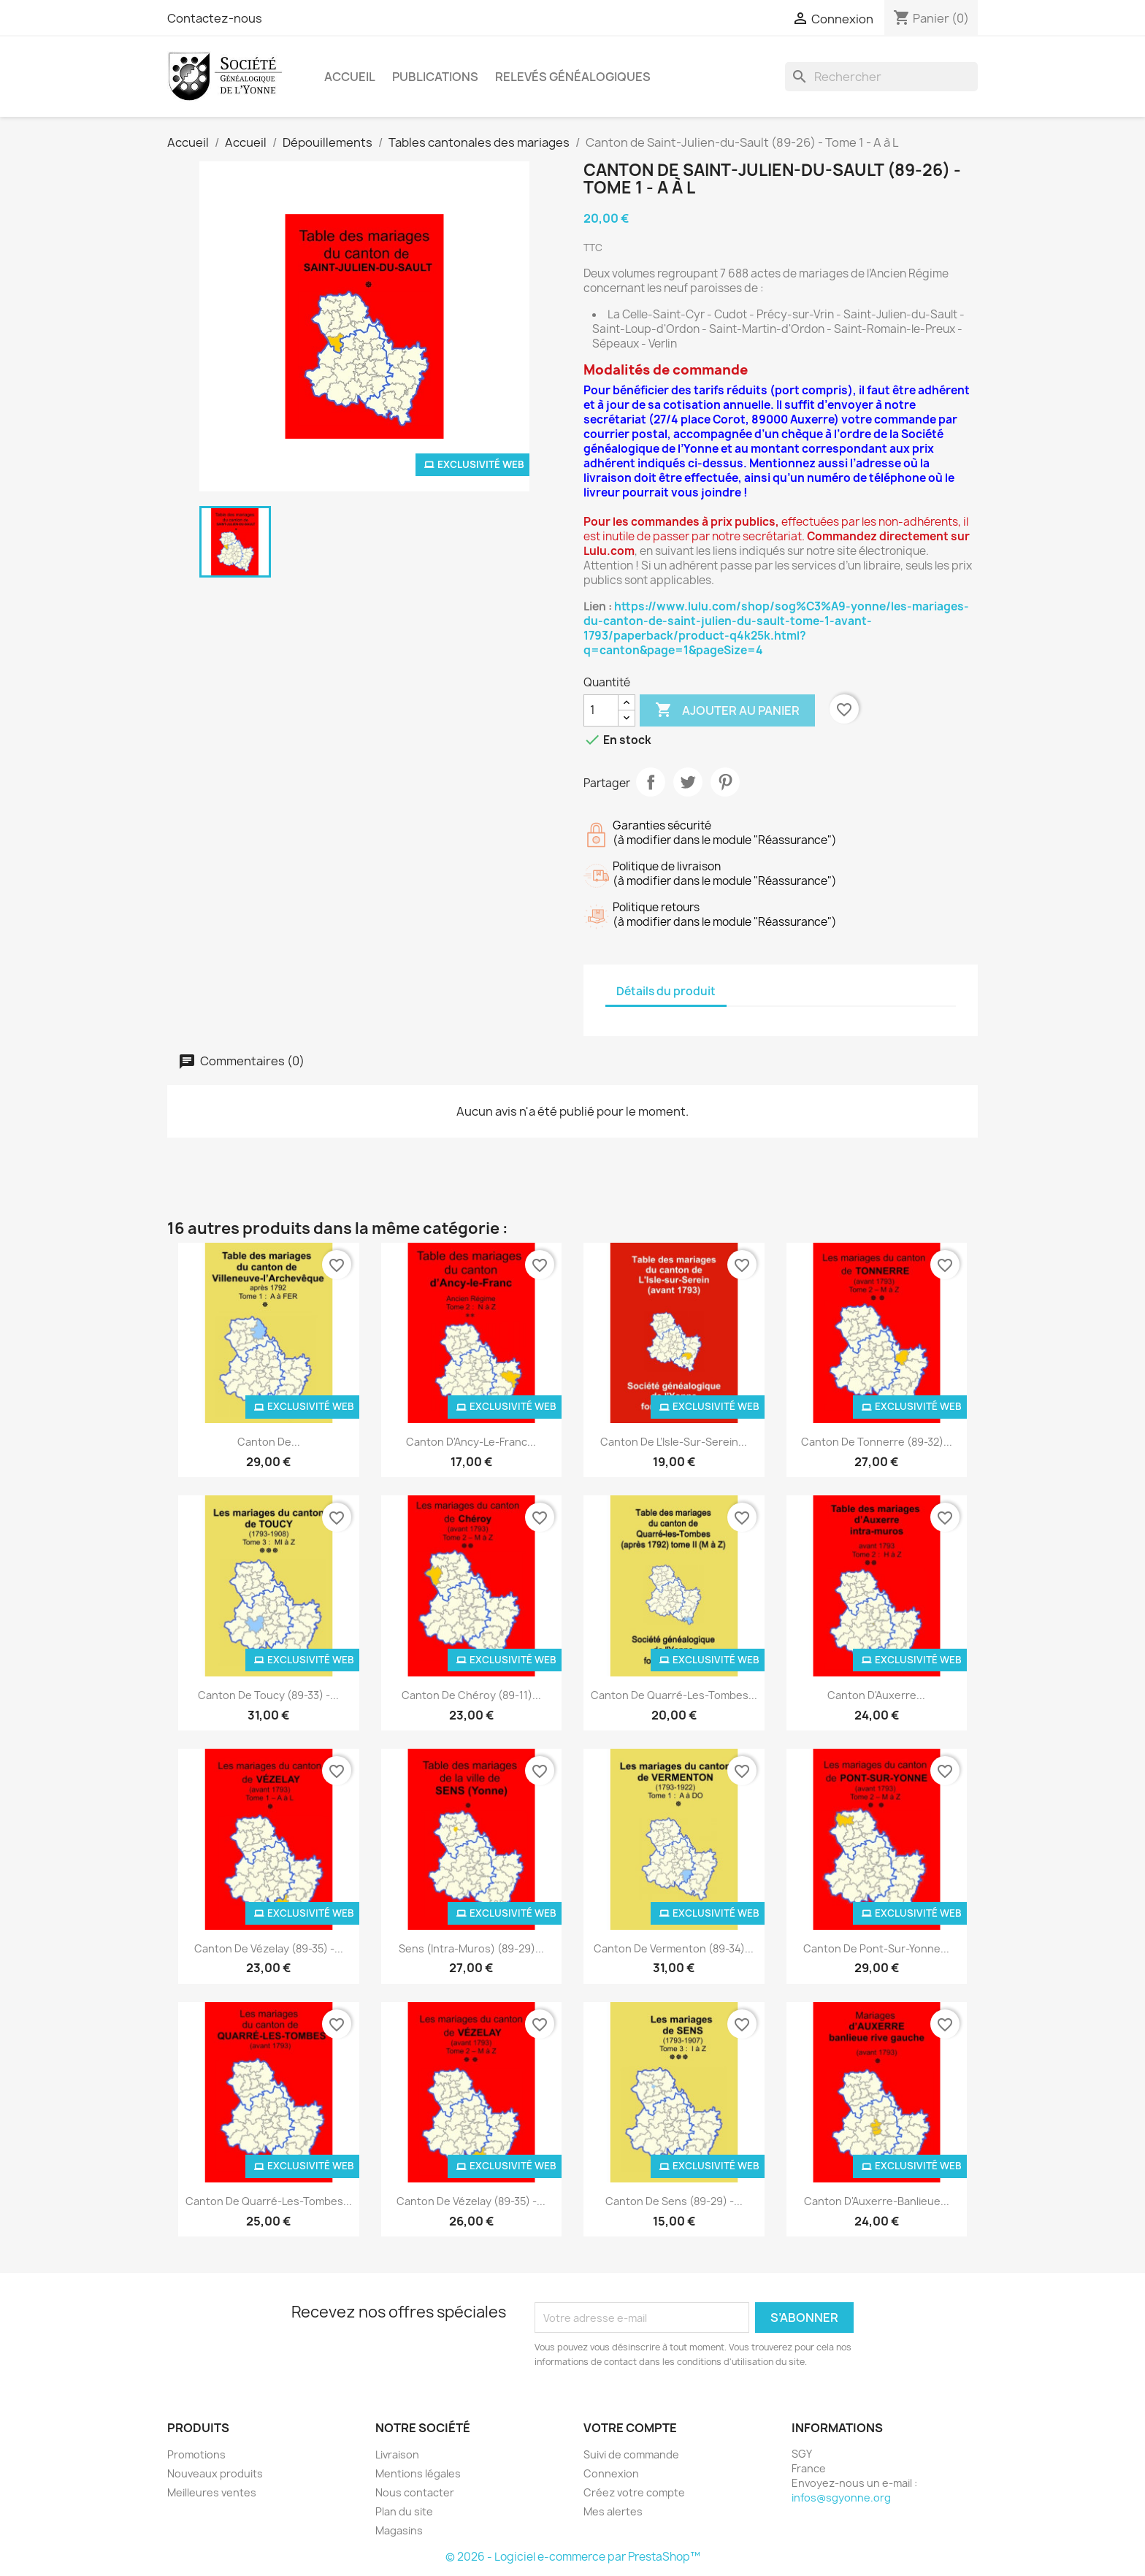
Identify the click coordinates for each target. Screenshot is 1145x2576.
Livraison (397, 2454)
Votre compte (630, 2428)
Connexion (611, 2473)
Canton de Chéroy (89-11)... (471, 1695)
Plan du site (404, 2511)
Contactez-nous (214, 18)
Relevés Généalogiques (573, 77)
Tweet (687, 782)
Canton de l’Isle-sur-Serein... (673, 1442)
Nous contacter (414, 2492)
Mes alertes (613, 2511)
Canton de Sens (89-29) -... (674, 2201)
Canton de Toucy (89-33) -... (268, 1695)
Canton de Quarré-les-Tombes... (674, 1695)
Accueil (349, 77)
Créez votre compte (634, 2492)
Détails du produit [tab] (666, 991)
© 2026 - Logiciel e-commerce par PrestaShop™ (572, 2556)
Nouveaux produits (215, 2473)
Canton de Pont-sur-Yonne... (876, 1948)
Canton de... (268, 1442)
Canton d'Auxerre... (876, 1695)
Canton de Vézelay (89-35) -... (268, 1948)
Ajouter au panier (727, 710)
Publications (435, 77)
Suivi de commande (631, 2454)
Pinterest (725, 782)
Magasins (399, 2530)
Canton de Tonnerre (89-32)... (876, 1442)
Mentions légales (418, 2473)
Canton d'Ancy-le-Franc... (471, 1442)
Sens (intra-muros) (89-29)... (471, 1948)
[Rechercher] (881, 76)
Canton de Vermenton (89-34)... (674, 1948)
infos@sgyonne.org (841, 2497)
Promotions (196, 2454)
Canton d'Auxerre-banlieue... (876, 2201)
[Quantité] (601, 710)
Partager (650, 782)
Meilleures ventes (211, 2492)
